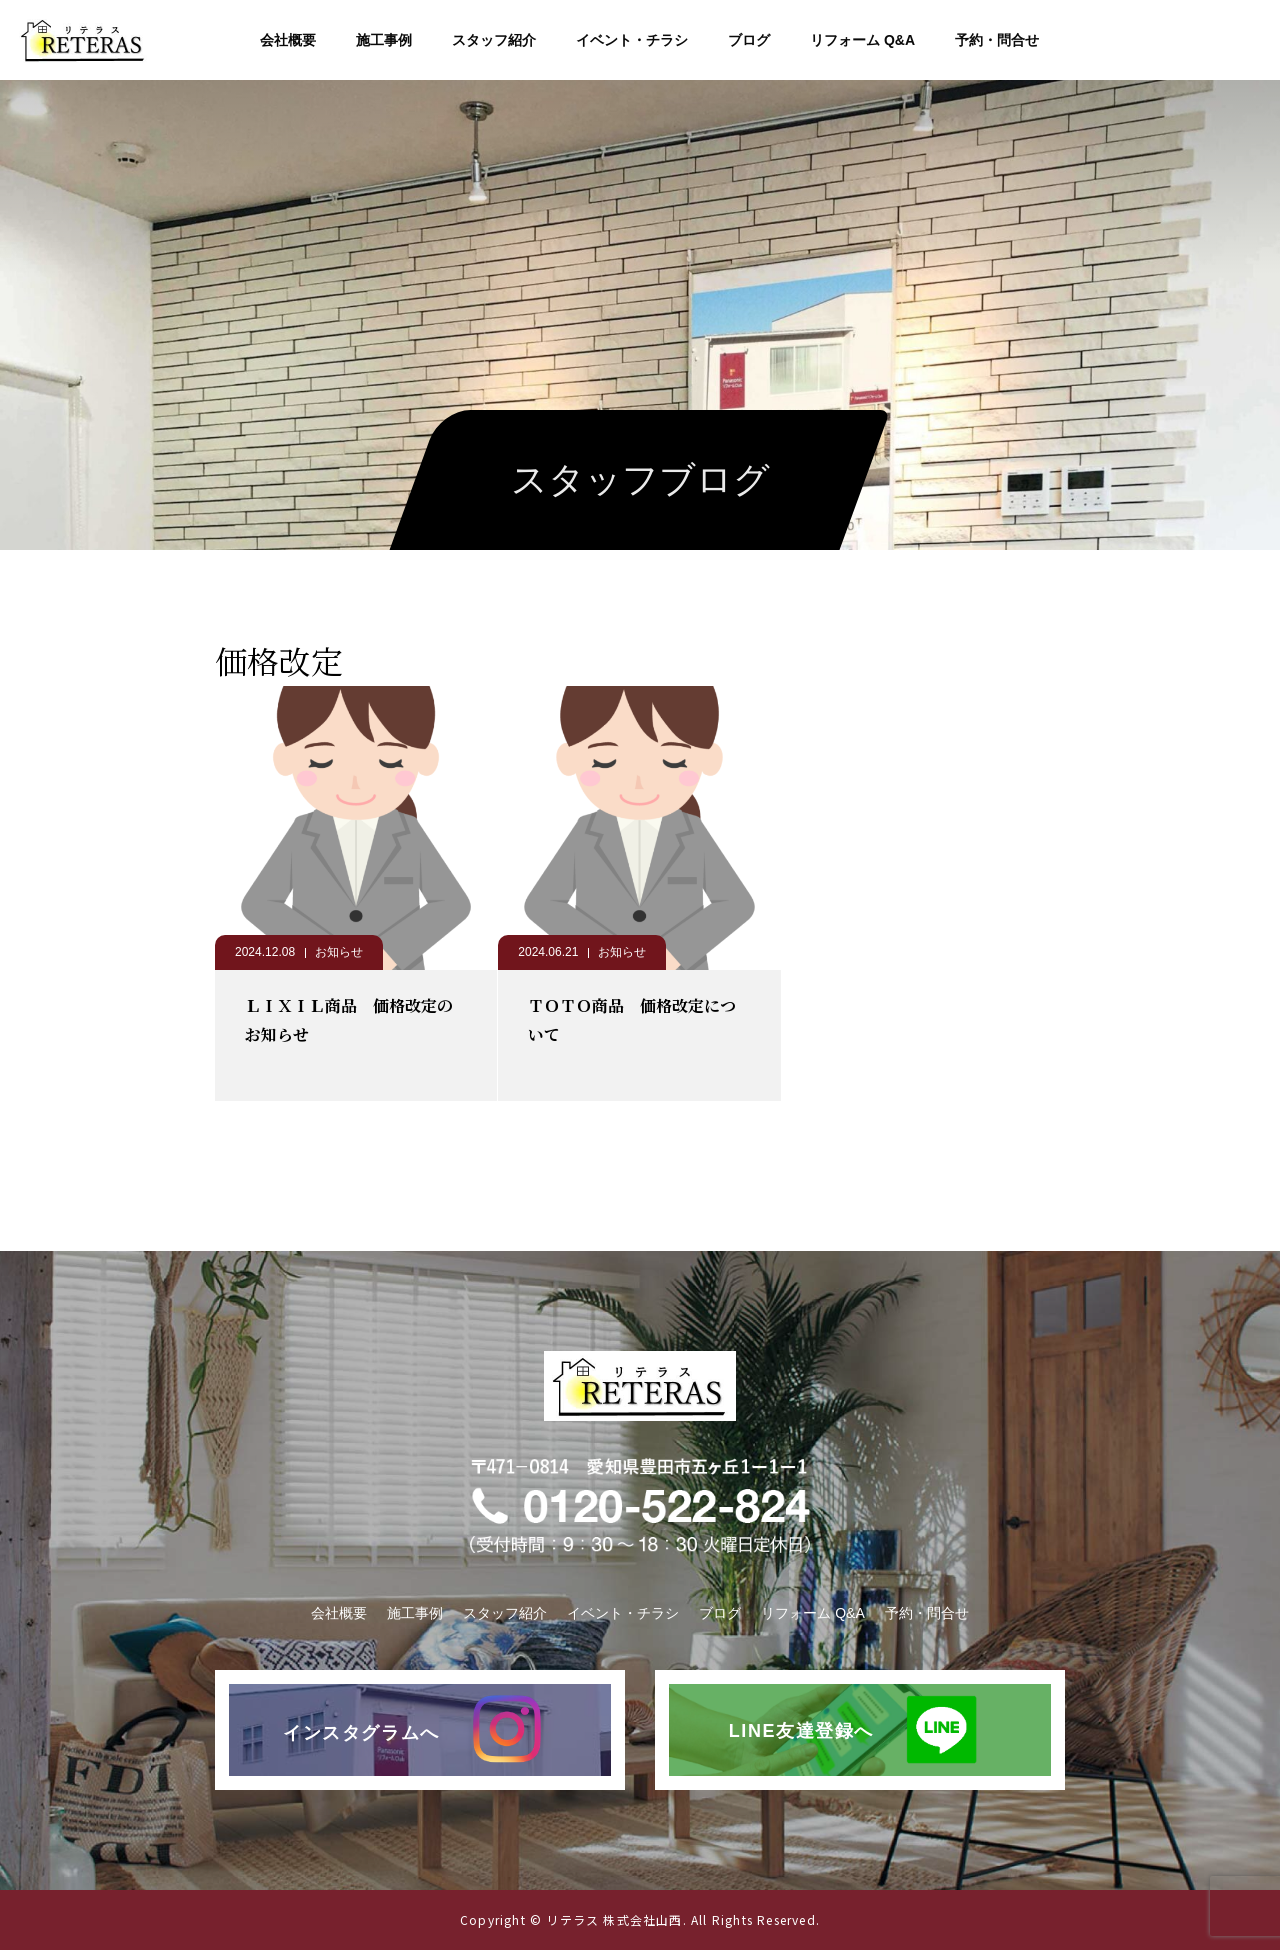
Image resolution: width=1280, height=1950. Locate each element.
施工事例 (384, 40)
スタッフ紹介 (494, 40)
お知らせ (339, 952)
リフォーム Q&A (862, 40)
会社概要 (288, 40)
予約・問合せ (997, 40)
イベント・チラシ (632, 40)
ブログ (749, 40)
